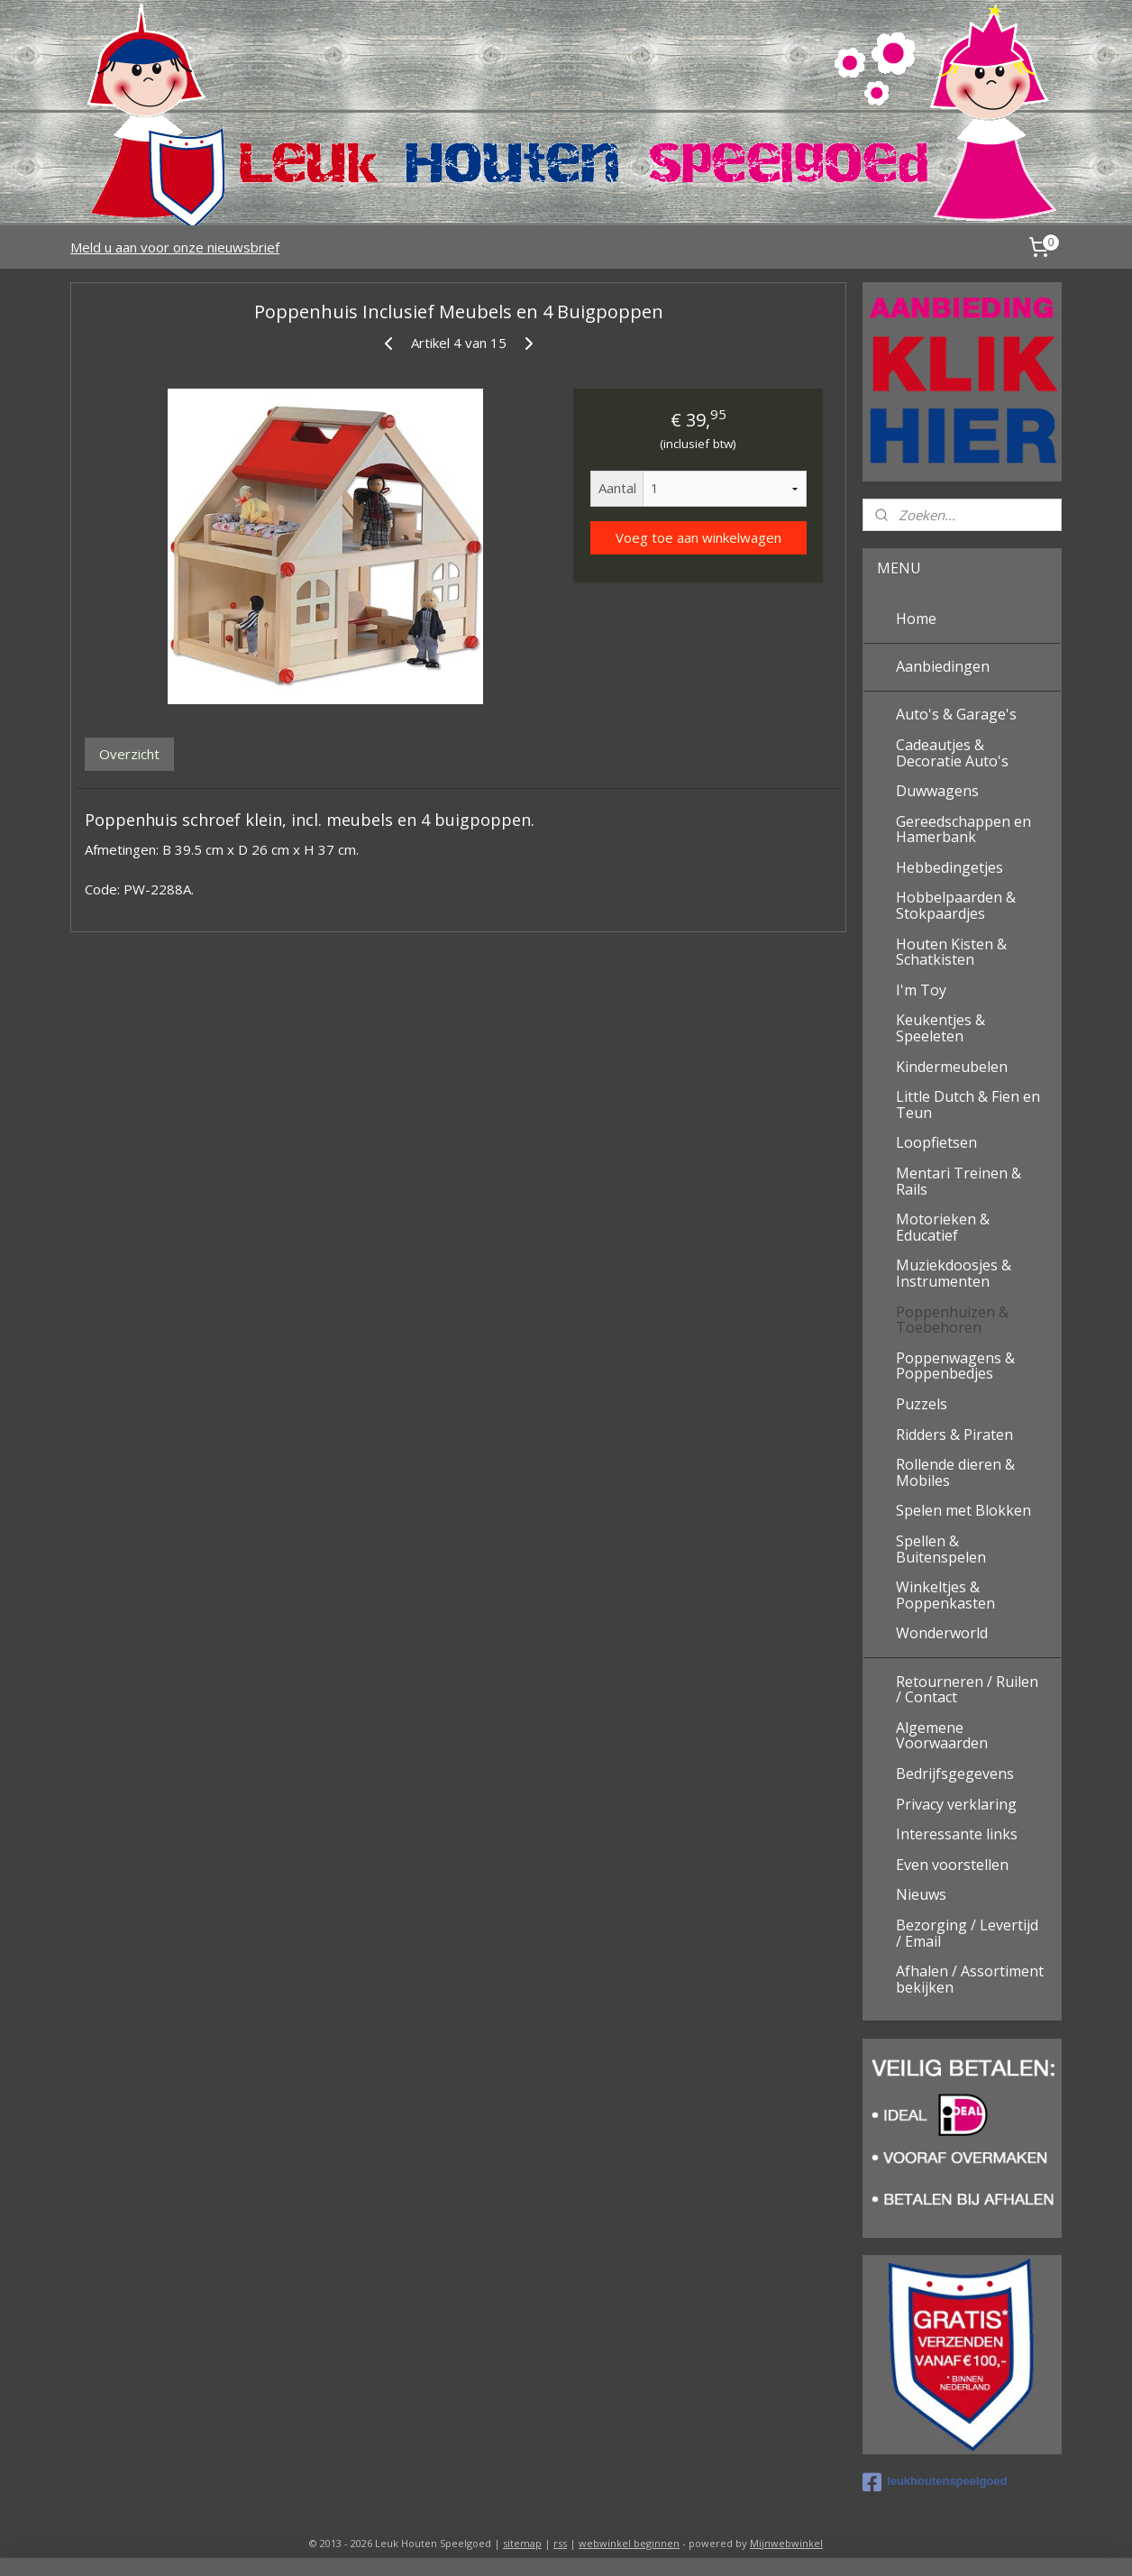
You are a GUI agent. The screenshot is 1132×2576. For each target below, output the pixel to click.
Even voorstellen (952, 1865)
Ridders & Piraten (954, 1434)
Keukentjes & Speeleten (940, 1028)
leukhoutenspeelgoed (935, 2482)
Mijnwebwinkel (786, 2543)
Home (916, 618)
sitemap (522, 2543)
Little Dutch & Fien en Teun (968, 1104)
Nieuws (921, 1894)
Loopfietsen (936, 1142)
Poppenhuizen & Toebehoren (952, 1320)
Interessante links (957, 1834)
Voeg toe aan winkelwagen (698, 537)
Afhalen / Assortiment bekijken (970, 1979)
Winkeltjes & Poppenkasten (945, 1595)
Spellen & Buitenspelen (941, 1549)
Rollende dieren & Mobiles (955, 1472)
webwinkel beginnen (629, 2543)
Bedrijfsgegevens (955, 1773)
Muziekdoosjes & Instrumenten (953, 1273)
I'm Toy (921, 990)
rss (560, 2543)
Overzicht (129, 754)
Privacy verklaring (956, 1804)
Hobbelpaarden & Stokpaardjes (956, 905)
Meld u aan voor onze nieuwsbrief (174, 247)
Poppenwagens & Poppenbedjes (955, 1366)
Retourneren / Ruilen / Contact (967, 1690)
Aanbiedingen (943, 666)
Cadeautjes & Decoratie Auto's (952, 753)
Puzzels (921, 1404)
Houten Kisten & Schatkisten (951, 952)
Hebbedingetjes (949, 867)
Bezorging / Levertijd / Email (967, 1933)
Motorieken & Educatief (943, 1227)
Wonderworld (942, 1633)
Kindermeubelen (952, 1067)
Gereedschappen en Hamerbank (963, 829)
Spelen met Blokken (963, 1510)
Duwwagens (937, 791)
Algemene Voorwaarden (942, 1736)
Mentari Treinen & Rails (958, 1181)
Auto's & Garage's (956, 714)
